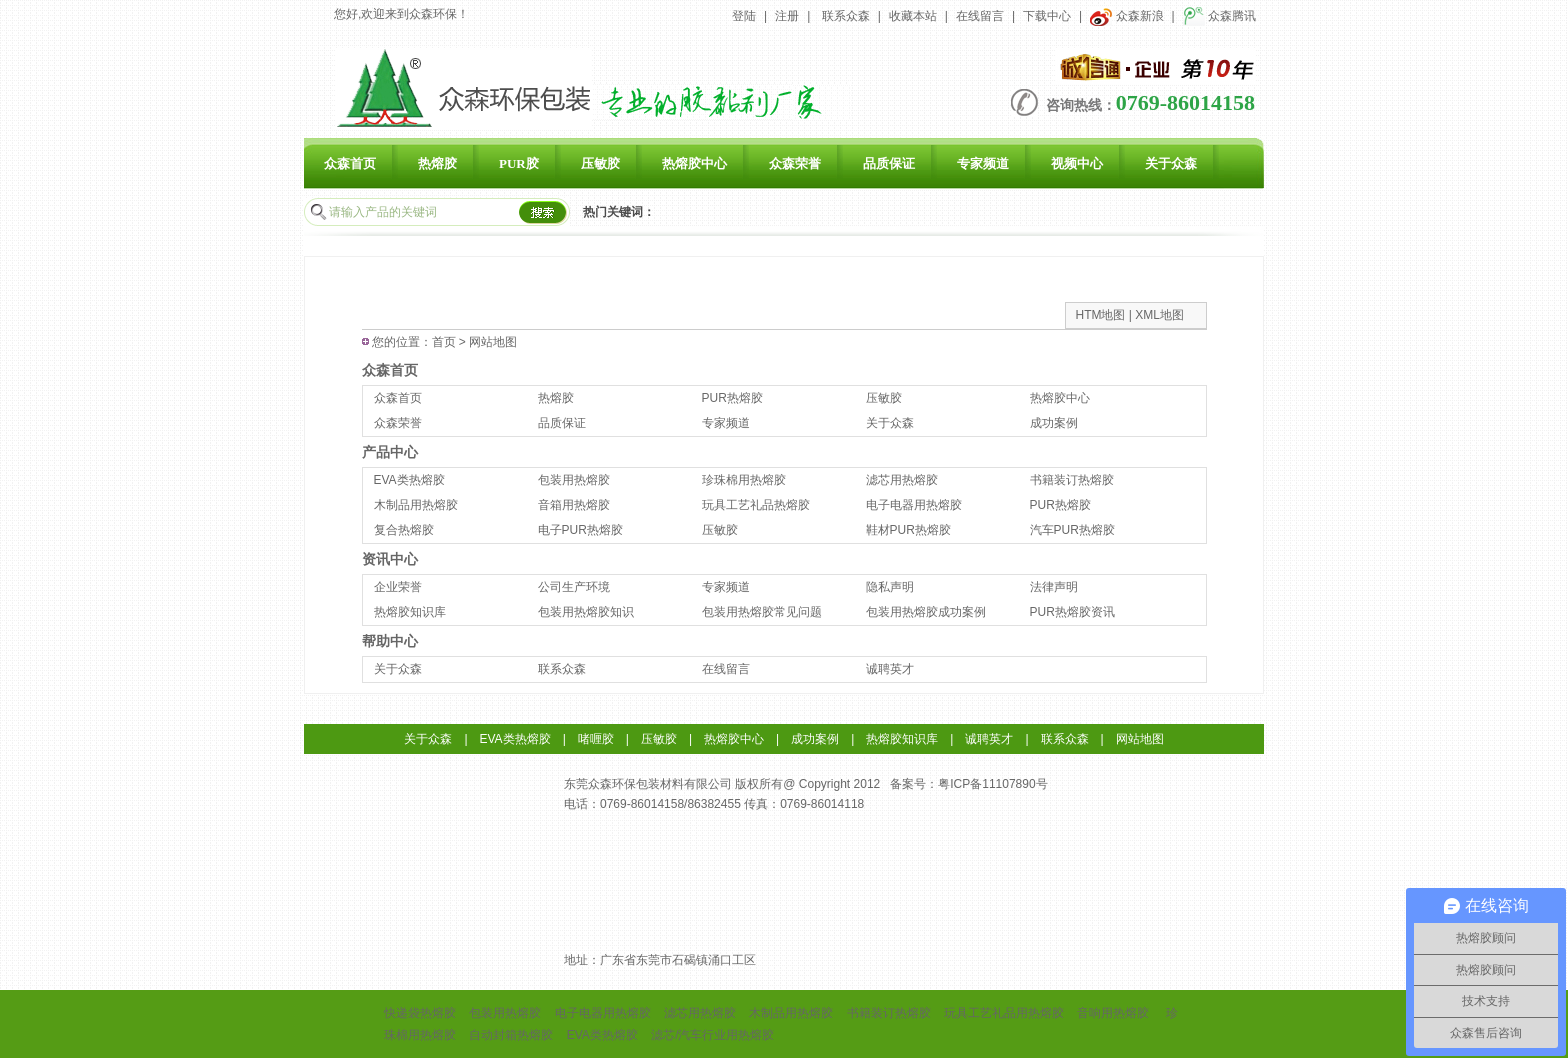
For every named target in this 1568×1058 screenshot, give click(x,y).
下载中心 (1047, 16)
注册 (787, 16)
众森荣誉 (795, 163)
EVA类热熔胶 (409, 480)
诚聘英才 (890, 669)
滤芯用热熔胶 (902, 480)
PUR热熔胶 (732, 398)
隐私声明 (890, 587)
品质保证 (889, 163)
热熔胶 (437, 163)
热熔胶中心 (694, 163)
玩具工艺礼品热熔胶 (756, 505)
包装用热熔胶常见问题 (762, 612)
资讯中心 (390, 559)
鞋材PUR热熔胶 (908, 530)
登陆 (744, 16)
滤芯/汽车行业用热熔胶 (712, 1035)
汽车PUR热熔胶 (1072, 530)
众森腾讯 (1219, 16)
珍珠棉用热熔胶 (744, 480)
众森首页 (350, 163)
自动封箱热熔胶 (511, 1035)
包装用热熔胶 (574, 480)
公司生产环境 (574, 587)
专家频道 (983, 163)
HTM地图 (1101, 315)
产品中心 (390, 452)
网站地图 (1140, 739)
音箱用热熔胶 (574, 505)
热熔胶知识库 (410, 612)
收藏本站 (913, 16)
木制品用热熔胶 (416, 505)
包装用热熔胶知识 (586, 612)
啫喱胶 (596, 739)
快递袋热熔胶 (420, 1013)
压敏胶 (600, 163)
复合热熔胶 (404, 530)
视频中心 (1077, 163)
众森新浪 (1126, 16)
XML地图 (1159, 315)
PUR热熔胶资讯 (1072, 612)
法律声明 (1054, 587)
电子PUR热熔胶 (580, 530)
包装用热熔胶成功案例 (926, 612)
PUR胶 (519, 163)
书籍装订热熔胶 (1072, 480)
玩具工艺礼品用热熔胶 (1004, 1013)
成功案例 (1054, 423)
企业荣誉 (398, 587)
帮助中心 (390, 641)
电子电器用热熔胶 (914, 505)
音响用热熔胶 (1113, 1013)
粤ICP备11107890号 (992, 784)
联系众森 (846, 16)
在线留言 (980, 16)
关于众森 (1171, 163)
